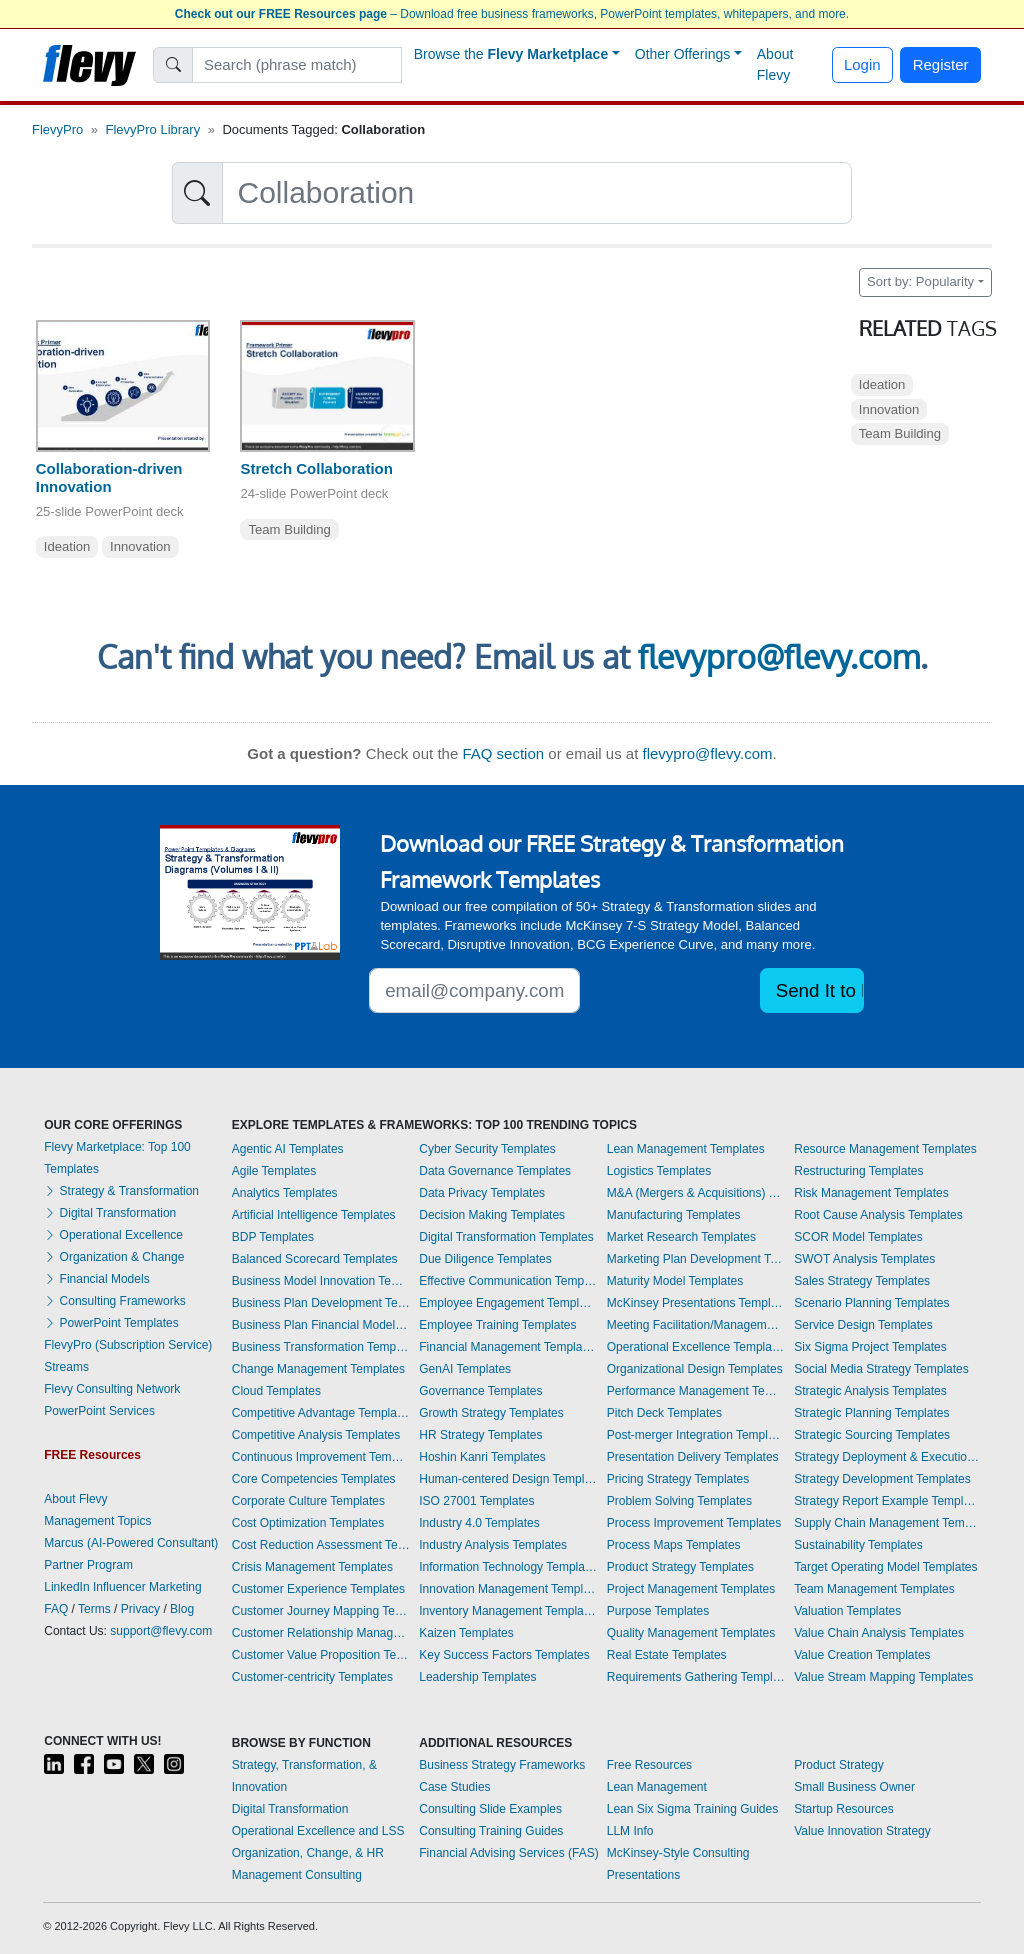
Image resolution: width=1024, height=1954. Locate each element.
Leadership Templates (477, 1677)
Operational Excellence (113, 1235)
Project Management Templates (691, 1589)
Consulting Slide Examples (490, 1809)
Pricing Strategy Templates (678, 1479)
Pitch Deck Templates (664, 1413)
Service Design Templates (863, 1325)
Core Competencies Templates (314, 1479)
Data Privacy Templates (482, 1193)
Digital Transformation (110, 1213)
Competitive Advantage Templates (321, 1413)
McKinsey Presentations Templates (696, 1303)
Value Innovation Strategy (862, 1831)
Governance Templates (480, 1391)
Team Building (289, 529)
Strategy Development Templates (882, 1479)
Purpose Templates (658, 1611)
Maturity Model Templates (675, 1281)
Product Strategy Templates (680, 1567)
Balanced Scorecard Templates (315, 1259)
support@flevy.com (161, 1631)
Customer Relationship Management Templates (321, 1633)
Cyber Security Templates (487, 1149)
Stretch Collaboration (316, 468)
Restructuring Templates (858, 1171)
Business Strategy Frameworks (502, 1765)
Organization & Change (114, 1257)
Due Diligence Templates (485, 1259)
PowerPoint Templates (111, 1323)
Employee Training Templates (497, 1325)
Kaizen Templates (466, 1633)
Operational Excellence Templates (696, 1347)
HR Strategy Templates (480, 1435)
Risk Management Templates (871, 1193)
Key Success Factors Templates (504, 1655)
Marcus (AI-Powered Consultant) (131, 1543)
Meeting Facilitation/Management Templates (696, 1325)
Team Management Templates (874, 1589)
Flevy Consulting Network (112, 1389)
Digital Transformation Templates (506, 1237)
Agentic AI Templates (288, 1149)
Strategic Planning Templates (871, 1413)
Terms (94, 1609)
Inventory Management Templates (508, 1611)
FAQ (56, 1609)
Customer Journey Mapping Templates (321, 1611)
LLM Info (630, 1831)
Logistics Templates (659, 1171)
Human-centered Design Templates (508, 1479)
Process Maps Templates (674, 1545)
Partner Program (88, 1565)
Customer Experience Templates (318, 1589)
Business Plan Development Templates (321, 1303)
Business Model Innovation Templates (321, 1281)
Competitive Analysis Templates (316, 1435)
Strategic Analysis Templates (870, 1391)
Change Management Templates (318, 1369)
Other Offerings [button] (682, 54)
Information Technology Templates (508, 1567)
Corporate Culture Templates (308, 1501)
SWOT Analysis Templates (864, 1259)
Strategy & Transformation (121, 1191)
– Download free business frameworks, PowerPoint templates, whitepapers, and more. (512, 14)
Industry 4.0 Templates (479, 1523)
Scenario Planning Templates (871, 1303)
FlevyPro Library (153, 129)
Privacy (140, 1609)
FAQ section (503, 753)
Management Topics (97, 1521)
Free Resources (649, 1765)
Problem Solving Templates (679, 1501)
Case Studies (454, 1787)
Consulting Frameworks (114, 1301)
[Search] (297, 65)
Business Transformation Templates (321, 1347)
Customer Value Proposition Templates (321, 1655)
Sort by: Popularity (920, 281)
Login (862, 64)
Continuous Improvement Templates (321, 1457)
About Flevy (775, 64)
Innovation (140, 546)
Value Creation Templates (862, 1655)
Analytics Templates (285, 1193)
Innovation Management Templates (508, 1589)
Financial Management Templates (508, 1347)
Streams (66, 1367)
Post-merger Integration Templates (696, 1435)
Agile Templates (274, 1171)
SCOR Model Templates (858, 1237)
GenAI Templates (465, 1369)
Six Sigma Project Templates (870, 1347)
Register (941, 64)
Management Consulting (297, 1875)
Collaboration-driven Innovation (109, 478)
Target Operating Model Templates (885, 1567)
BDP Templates (273, 1237)
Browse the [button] (511, 54)
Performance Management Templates (696, 1391)
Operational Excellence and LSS (318, 1831)
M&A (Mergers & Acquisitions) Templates (696, 1193)
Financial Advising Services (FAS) (508, 1853)
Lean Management (657, 1787)
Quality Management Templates (691, 1633)
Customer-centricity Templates (312, 1677)
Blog (182, 1609)
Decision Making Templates (492, 1215)
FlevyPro (57, 129)
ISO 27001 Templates (476, 1501)
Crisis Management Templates (312, 1567)
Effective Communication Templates (508, 1281)
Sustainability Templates (858, 1545)
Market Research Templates (681, 1237)
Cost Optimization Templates (308, 1523)
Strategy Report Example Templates (887, 1501)
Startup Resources (843, 1809)
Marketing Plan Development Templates (696, 1259)
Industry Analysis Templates (493, 1545)
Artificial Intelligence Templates (314, 1215)
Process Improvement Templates (694, 1523)
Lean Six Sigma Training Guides (692, 1809)
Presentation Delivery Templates (693, 1457)
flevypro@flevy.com (779, 656)
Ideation (67, 546)
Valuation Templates (847, 1611)
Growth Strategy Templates (491, 1413)
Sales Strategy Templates (862, 1281)
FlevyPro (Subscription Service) (128, 1345)
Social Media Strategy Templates (881, 1369)
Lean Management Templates (686, 1149)
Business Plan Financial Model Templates (321, 1325)
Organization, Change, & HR (308, 1853)
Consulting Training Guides (491, 1831)
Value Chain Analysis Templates (879, 1633)
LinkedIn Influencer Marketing (122, 1587)
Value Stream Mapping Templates (883, 1677)
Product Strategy (838, 1765)
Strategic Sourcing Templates (872, 1435)
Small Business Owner (854, 1787)
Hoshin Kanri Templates (482, 1457)
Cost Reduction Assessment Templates (321, 1545)
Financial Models (96, 1279)
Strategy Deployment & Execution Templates (887, 1457)
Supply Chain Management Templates (887, 1523)
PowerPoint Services (99, 1411)
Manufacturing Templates (674, 1215)
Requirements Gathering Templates (696, 1677)
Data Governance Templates (495, 1171)
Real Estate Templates (667, 1655)
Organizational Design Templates (695, 1369)
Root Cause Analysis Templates (878, 1215)
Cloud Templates (276, 1391)
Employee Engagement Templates (508, 1303)
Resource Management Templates (885, 1149)
